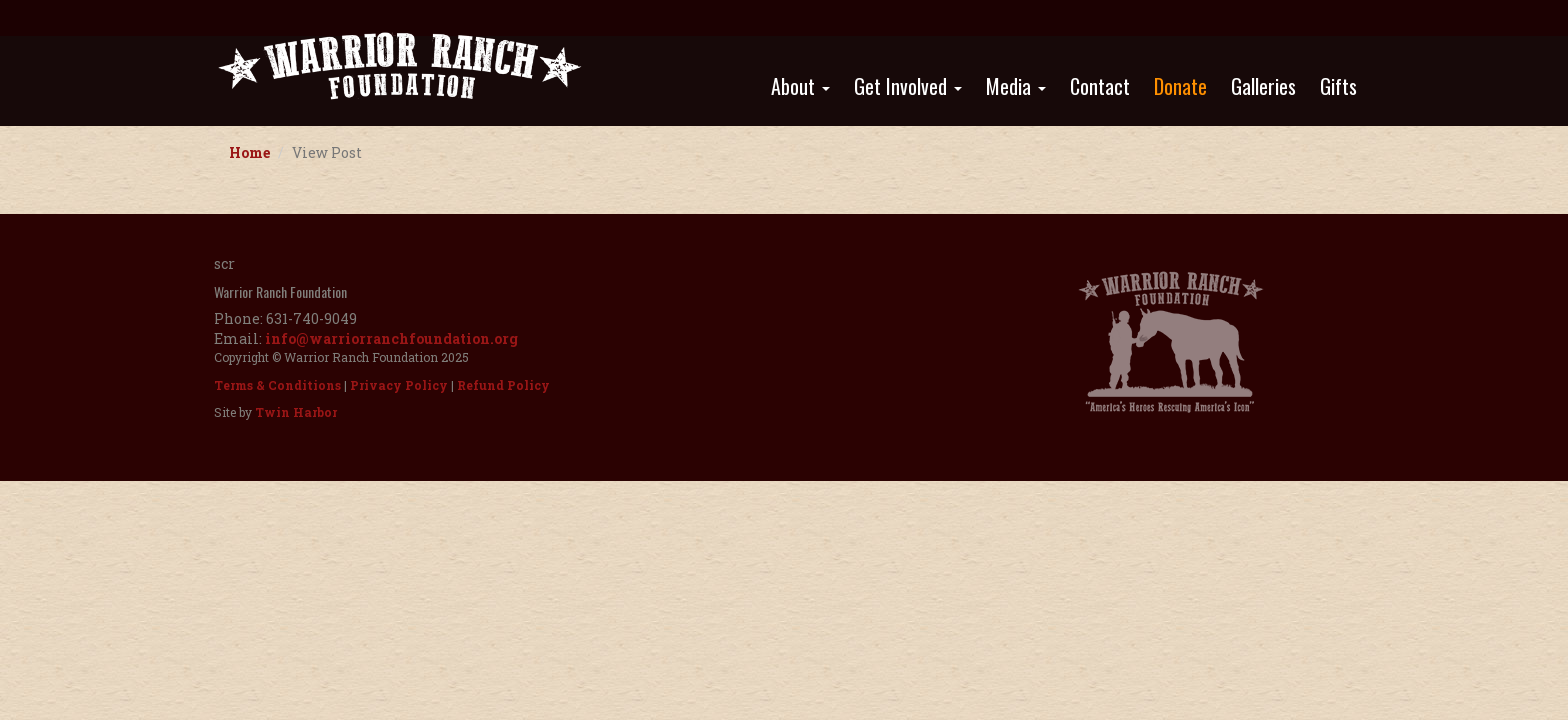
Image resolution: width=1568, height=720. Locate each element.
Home (249, 152)
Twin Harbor (296, 412)
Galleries (1263, 86)
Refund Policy (503, 385)
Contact (1100, 86)
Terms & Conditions (277, 385)
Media (1016, 86)
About (800, 86)
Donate (1180, 86)
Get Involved (908, 86)
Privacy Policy (399, 385)
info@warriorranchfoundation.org (391, 338)
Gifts (1338, 86)
